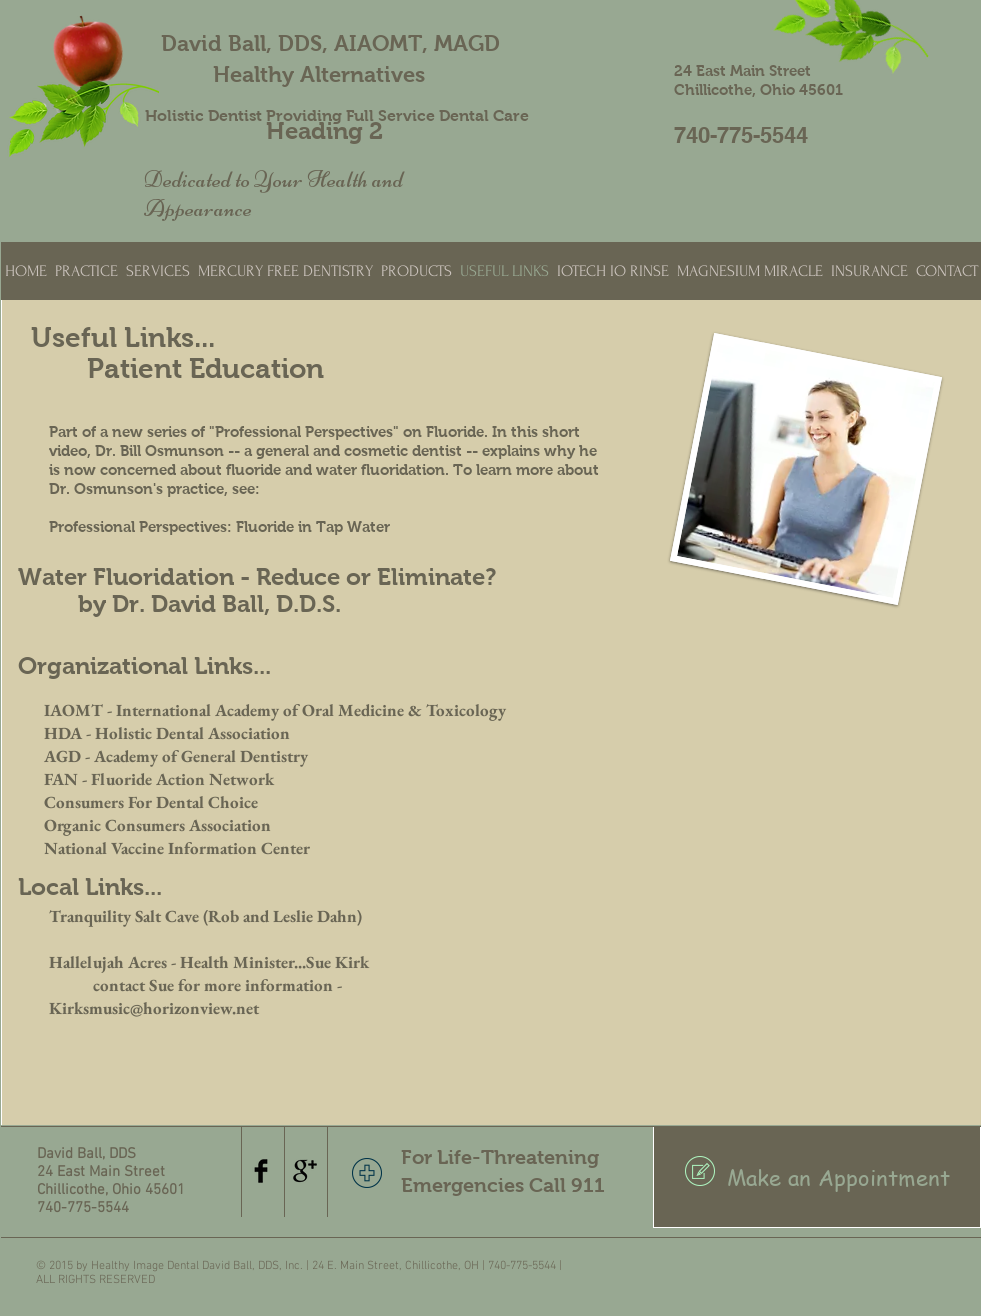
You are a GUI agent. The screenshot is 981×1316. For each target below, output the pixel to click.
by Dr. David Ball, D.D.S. (209, 603)
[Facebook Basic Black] (261, 1171)
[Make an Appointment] (817, 1177)
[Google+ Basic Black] (305, 1171)
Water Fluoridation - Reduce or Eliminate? (257, 576)
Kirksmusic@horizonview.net (154, 1008)
